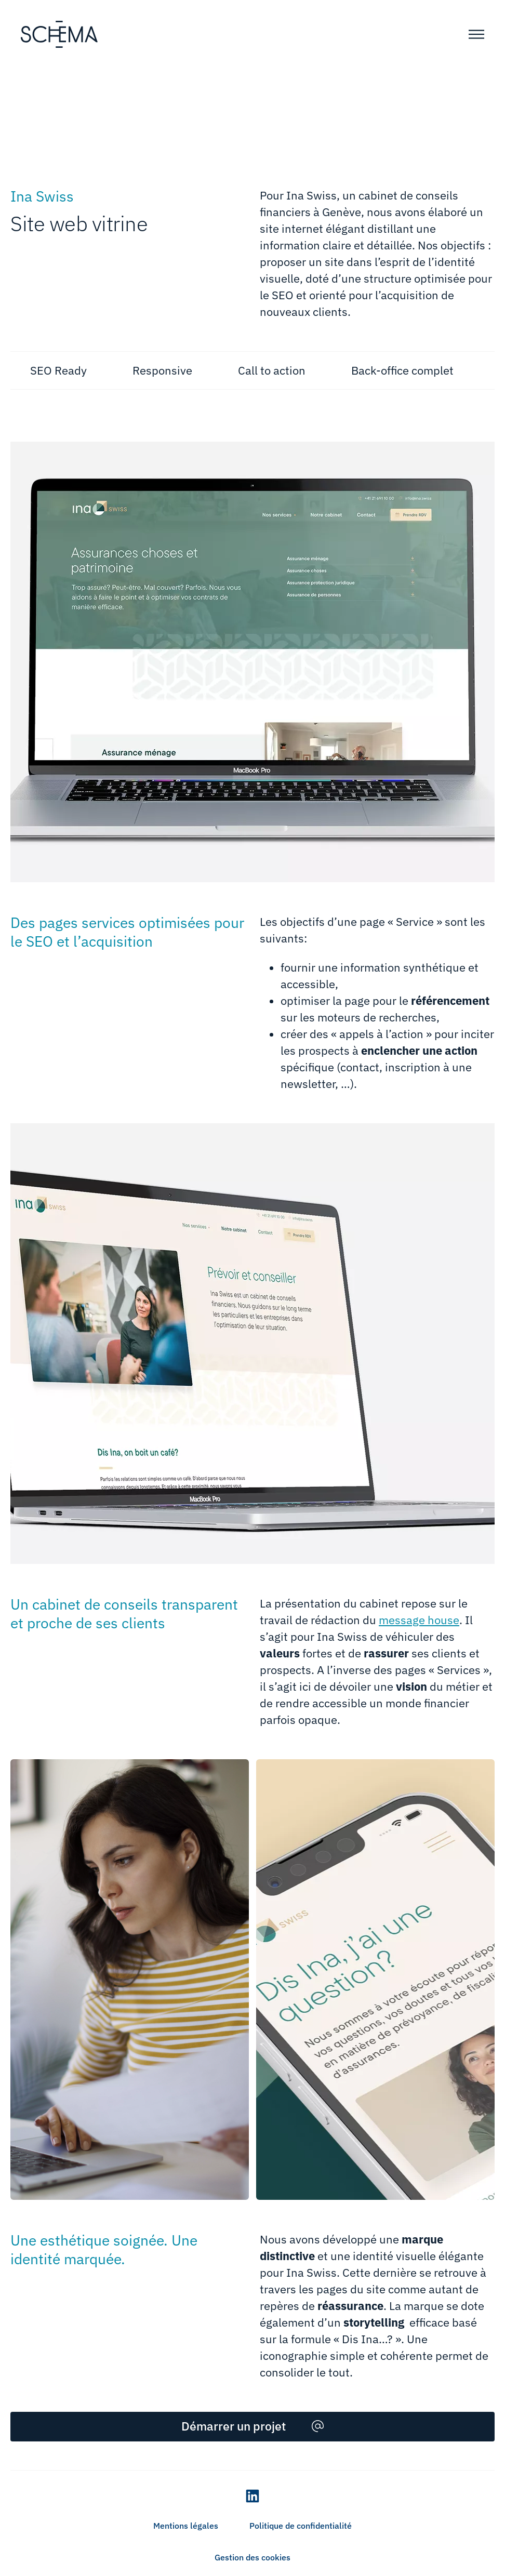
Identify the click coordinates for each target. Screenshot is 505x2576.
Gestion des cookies (252, 2557)
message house (419, 1620)
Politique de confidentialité (300, 2525)
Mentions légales (185, 2525)
